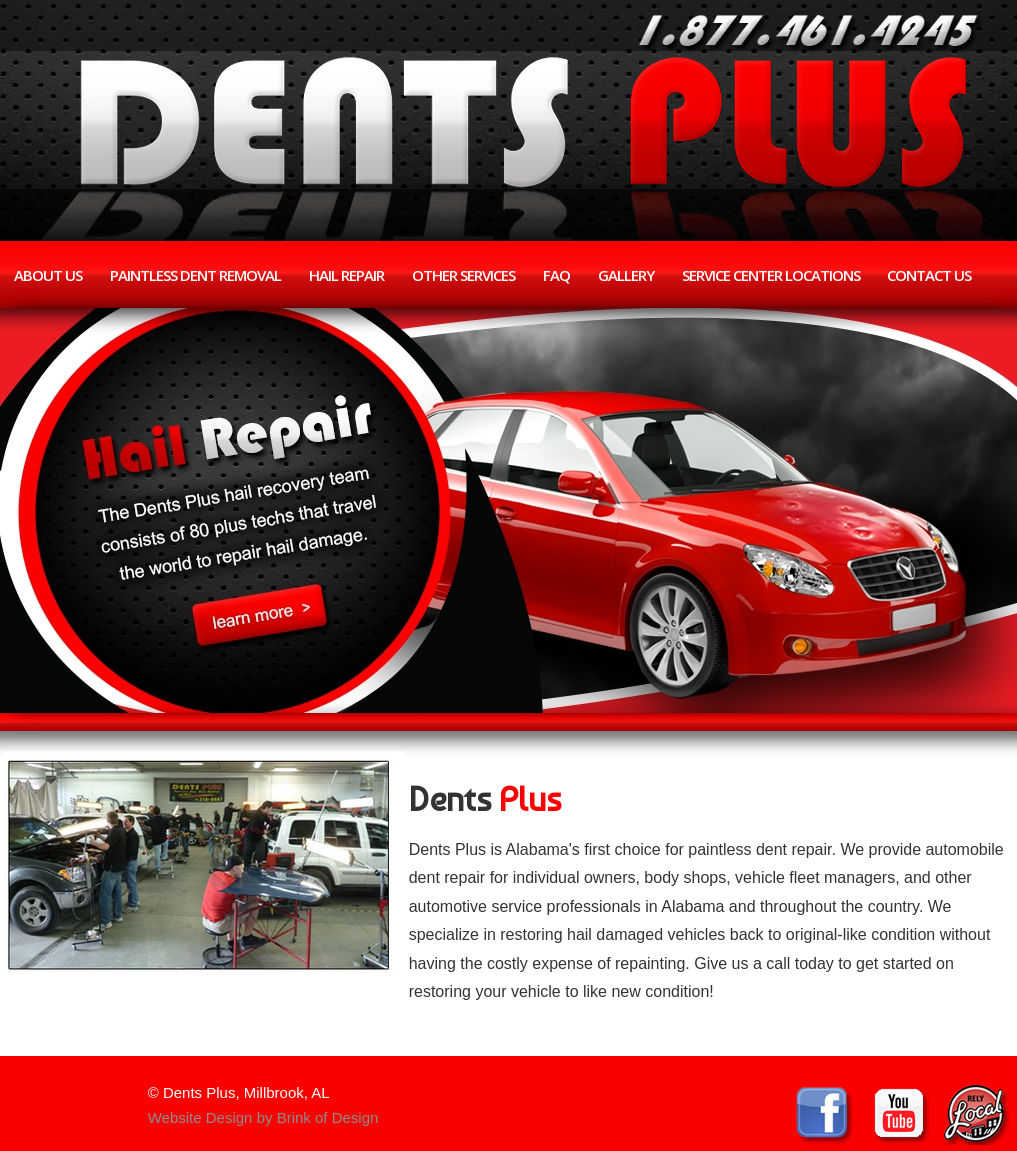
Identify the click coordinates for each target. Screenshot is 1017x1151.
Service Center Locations (771, 275)
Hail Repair (346, 275)
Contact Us (929, 275)
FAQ (556, 275)
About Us (48, 275)
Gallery (626, 275)
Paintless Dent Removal (195, 275)
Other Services (463, 275)
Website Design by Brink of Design (263, 1117)
